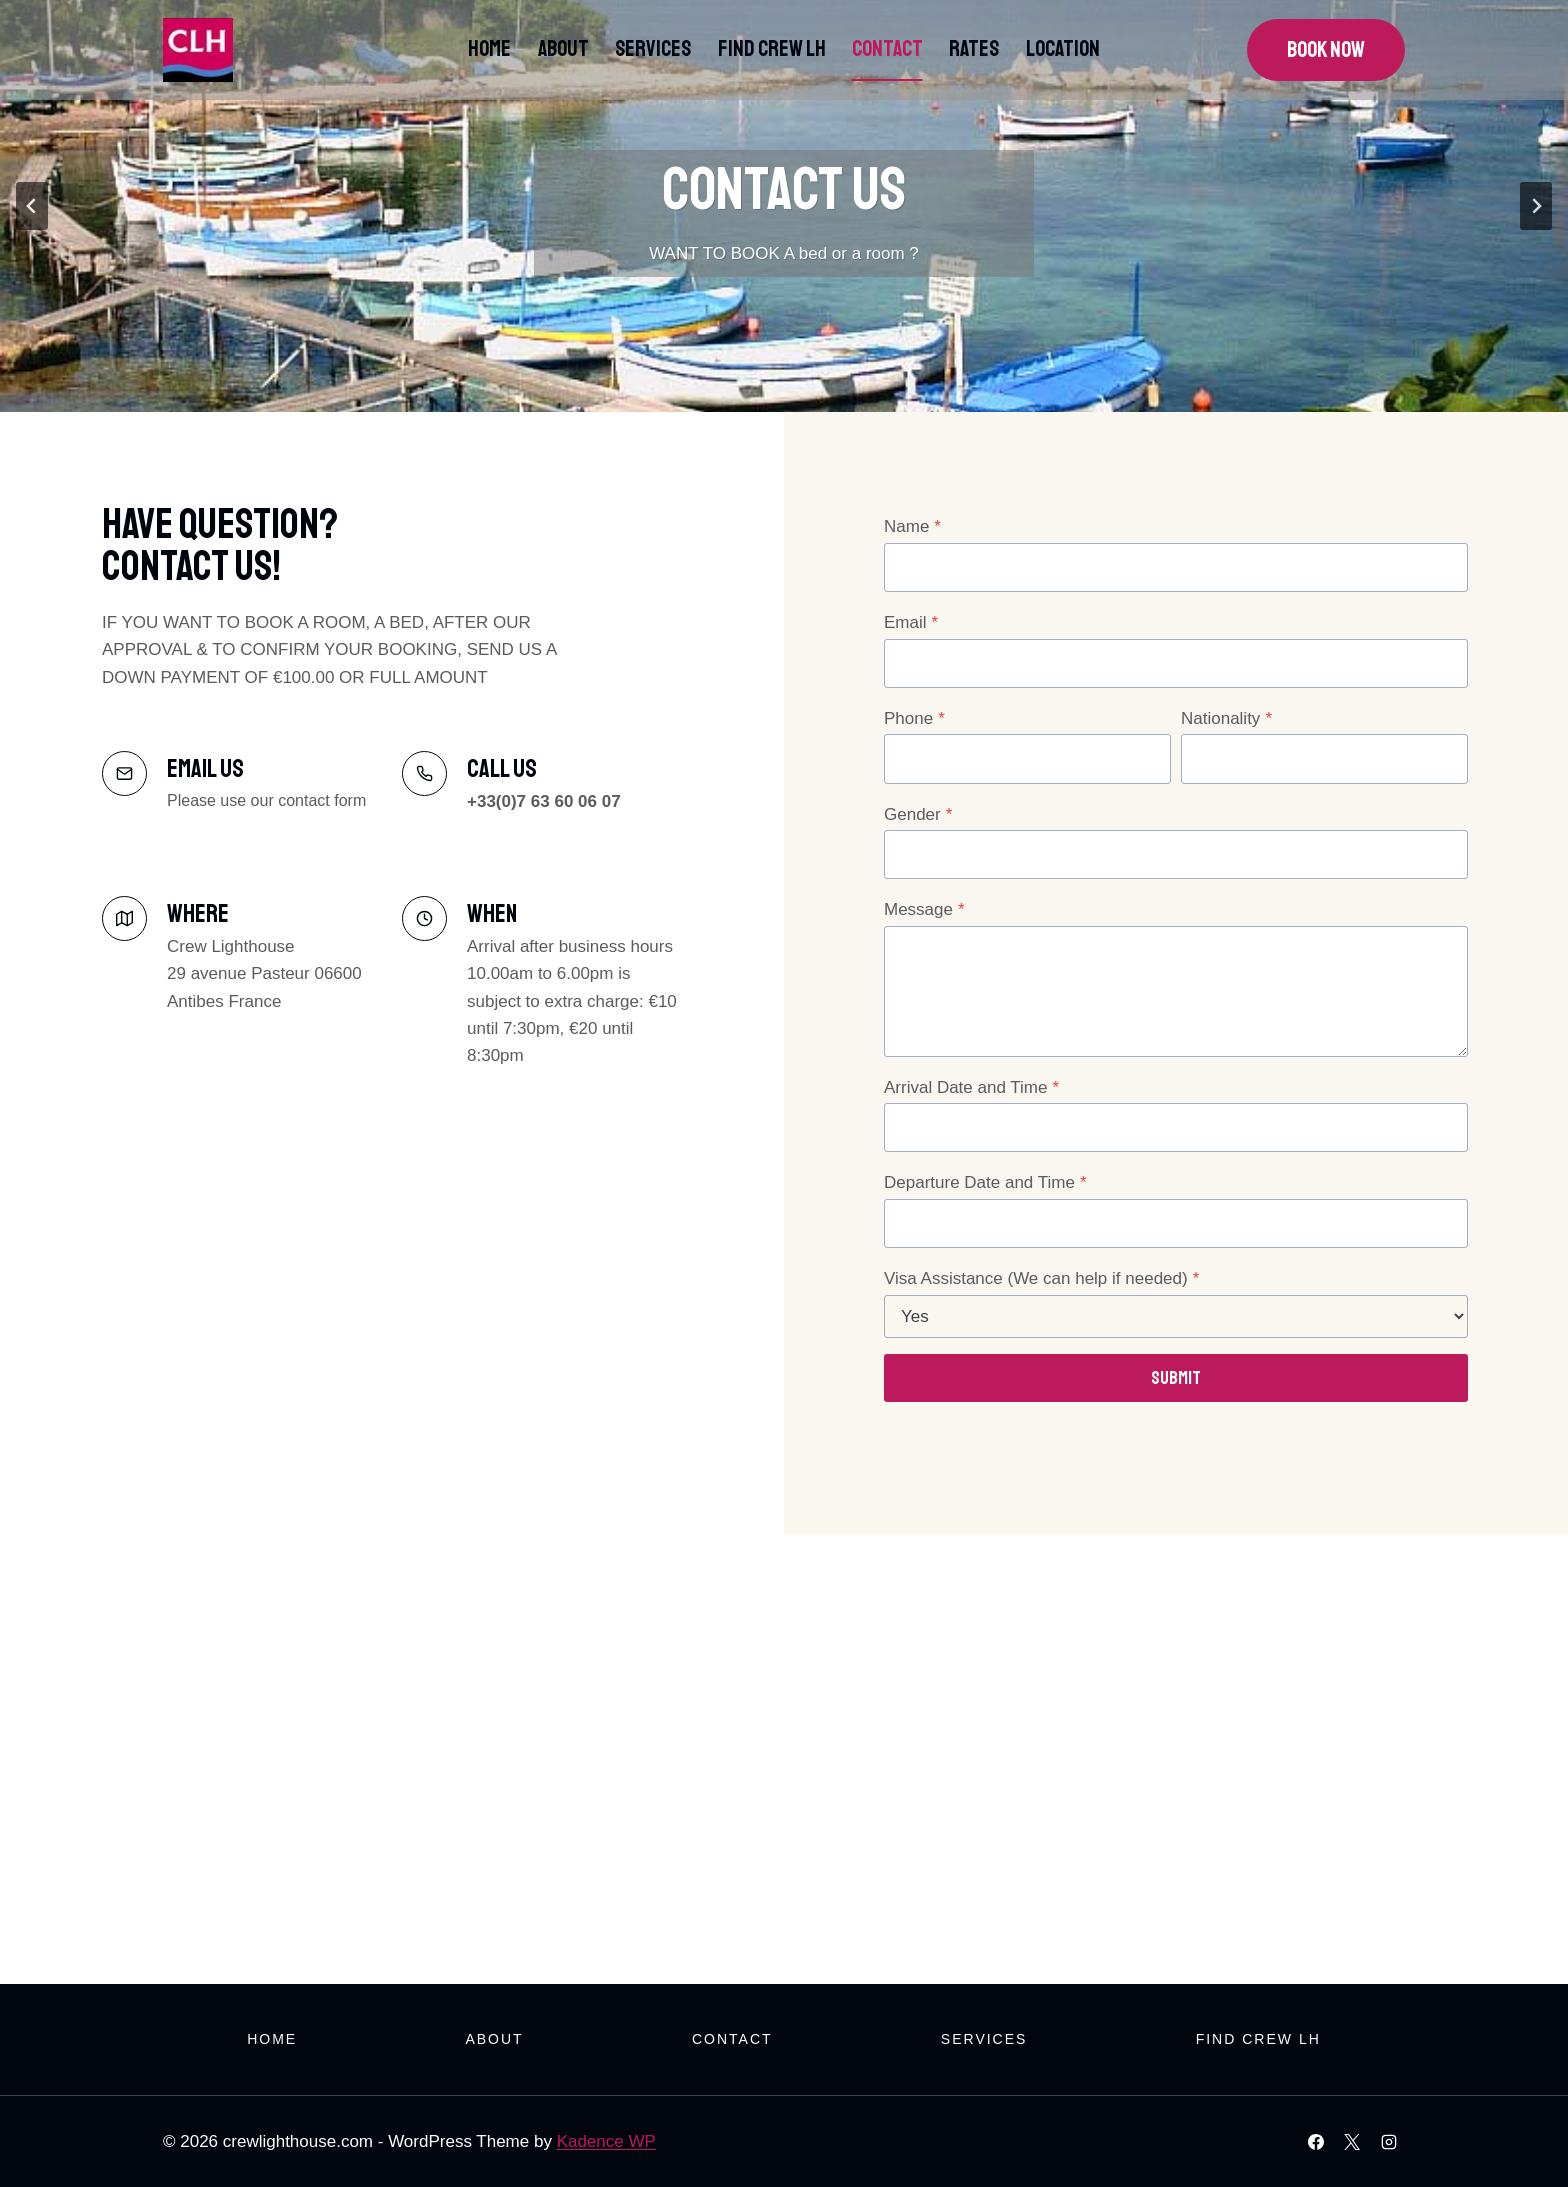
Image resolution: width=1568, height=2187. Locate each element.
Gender (918, 814)
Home (489, 49)
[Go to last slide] (32, 206)
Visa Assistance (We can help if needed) (1041, 1278)
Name (912, 526)
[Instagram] (1389, 2142)
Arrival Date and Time (971, 1087)
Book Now (1326, 50)
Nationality (1226, 718)
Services (653, 49)
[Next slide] (1536, 206)
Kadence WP (606, 2141)
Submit (1176, 1378)
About (563, 49)
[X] (1352, 2142)
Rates (974, 49)
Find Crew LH (772, 49)
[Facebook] (1316, 2142)
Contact (887, 49)
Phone (914, 718)
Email (911, 622)
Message (924, 909)
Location (1063, 49)
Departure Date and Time (985, 1182)
